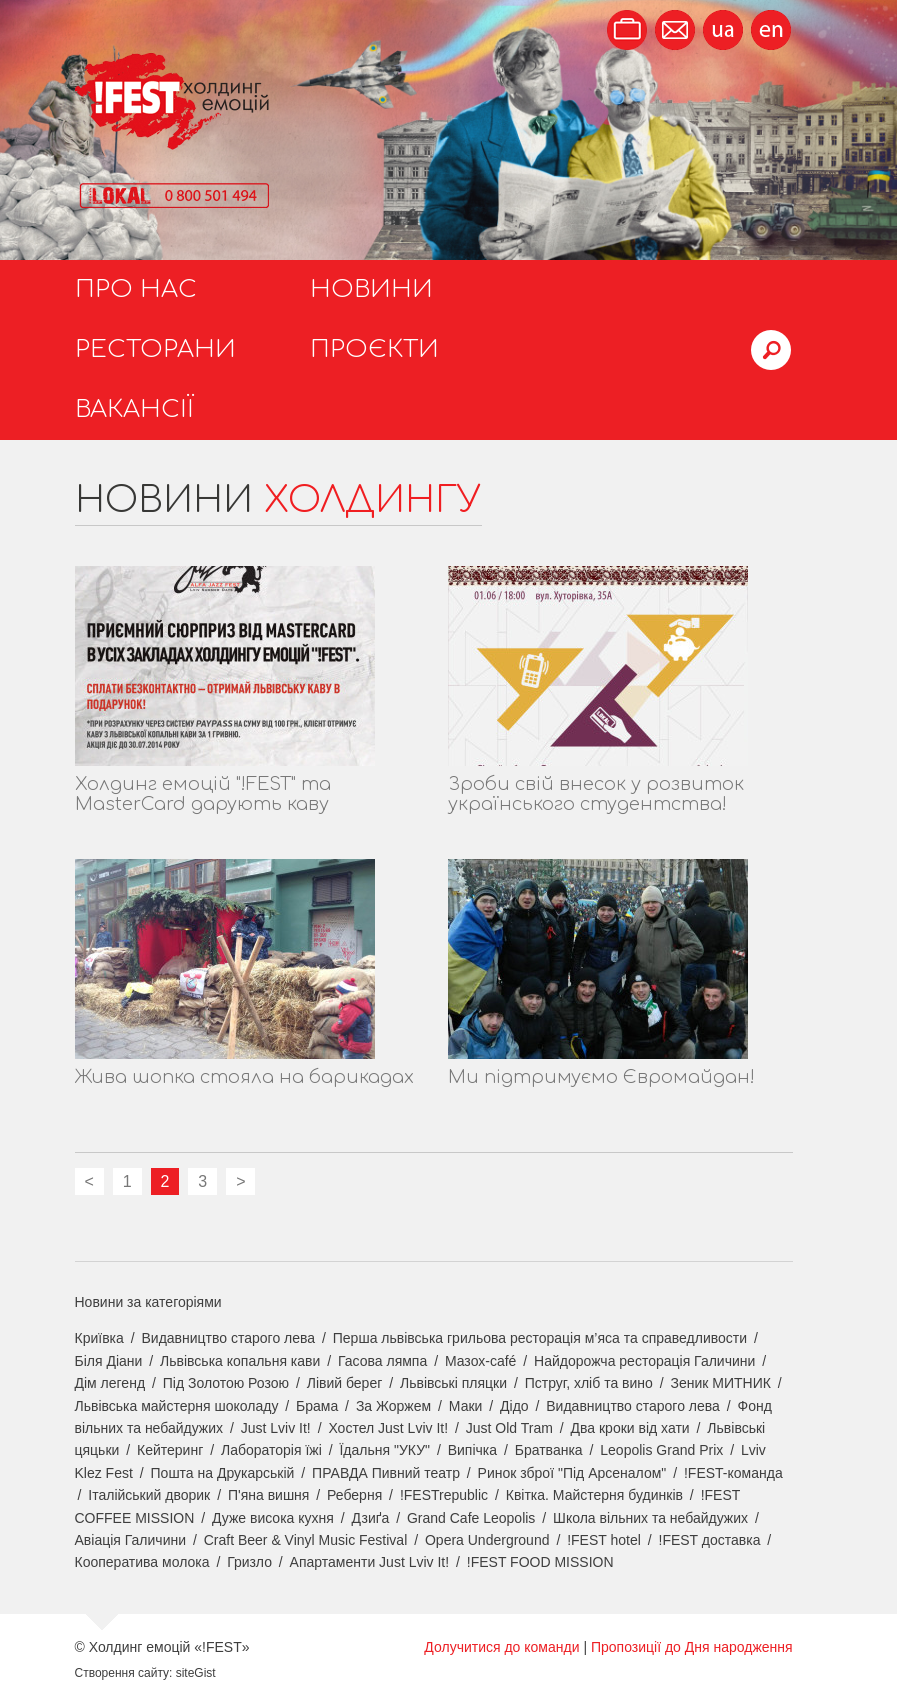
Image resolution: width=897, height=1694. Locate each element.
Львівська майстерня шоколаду (177, 1406)
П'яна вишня (269, 1495)
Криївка (99, 1338)
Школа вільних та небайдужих (650, 1518)
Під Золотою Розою (226, 1383)
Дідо (514, 1406)
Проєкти (374, 349)
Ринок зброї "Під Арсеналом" (572, 1473)
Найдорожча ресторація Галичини (644, 1361)
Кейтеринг (170, 1450)
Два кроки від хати (630, 1428)
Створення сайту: (124, 1673)
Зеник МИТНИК (721, 1383)
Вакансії (134, 409)
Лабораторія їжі (271, 1450)
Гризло (249, 1562)
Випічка (472, 1450)
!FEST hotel (604, 1540)
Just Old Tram (509, 1428)
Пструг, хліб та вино (589, 1383)
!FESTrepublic (444, 1495)
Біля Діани (109, 1361)
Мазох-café (480, 1361)
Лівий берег (345, 1383)
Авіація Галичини (131, 1540)
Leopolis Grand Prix (661, 1450)
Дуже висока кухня (273, 1518)
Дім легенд (110, 1383)
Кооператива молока (142, 1562)
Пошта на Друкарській (223, 1473)
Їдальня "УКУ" (384, 1450)
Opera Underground (487, 1540)
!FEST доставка (710, 1540)
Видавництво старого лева (228, 1338)
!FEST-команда (733, 1473)
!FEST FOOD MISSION (540, 1562)
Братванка (549, 1450)
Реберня (354, 1495)
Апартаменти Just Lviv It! (370, 1562)
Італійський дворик (149, 1495)
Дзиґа (371, 1518)
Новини (371, 289)
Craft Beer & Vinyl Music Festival (306, 1540)
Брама (317, 1406)
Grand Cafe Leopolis (471, 1518)
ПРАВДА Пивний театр (386, 1473)
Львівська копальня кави (240, 1361)
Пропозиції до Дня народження (692, 1647)
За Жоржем (393, 1406)
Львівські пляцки (453, 1383)
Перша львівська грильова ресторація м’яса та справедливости (540, 1338)
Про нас (136, 289)
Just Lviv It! (276, 1428)
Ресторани (155, 349)
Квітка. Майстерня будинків (594, 1495)
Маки (466, 1406)
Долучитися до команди (501, 1647)
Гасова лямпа (382, 1361)
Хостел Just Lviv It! (388, 1428)
